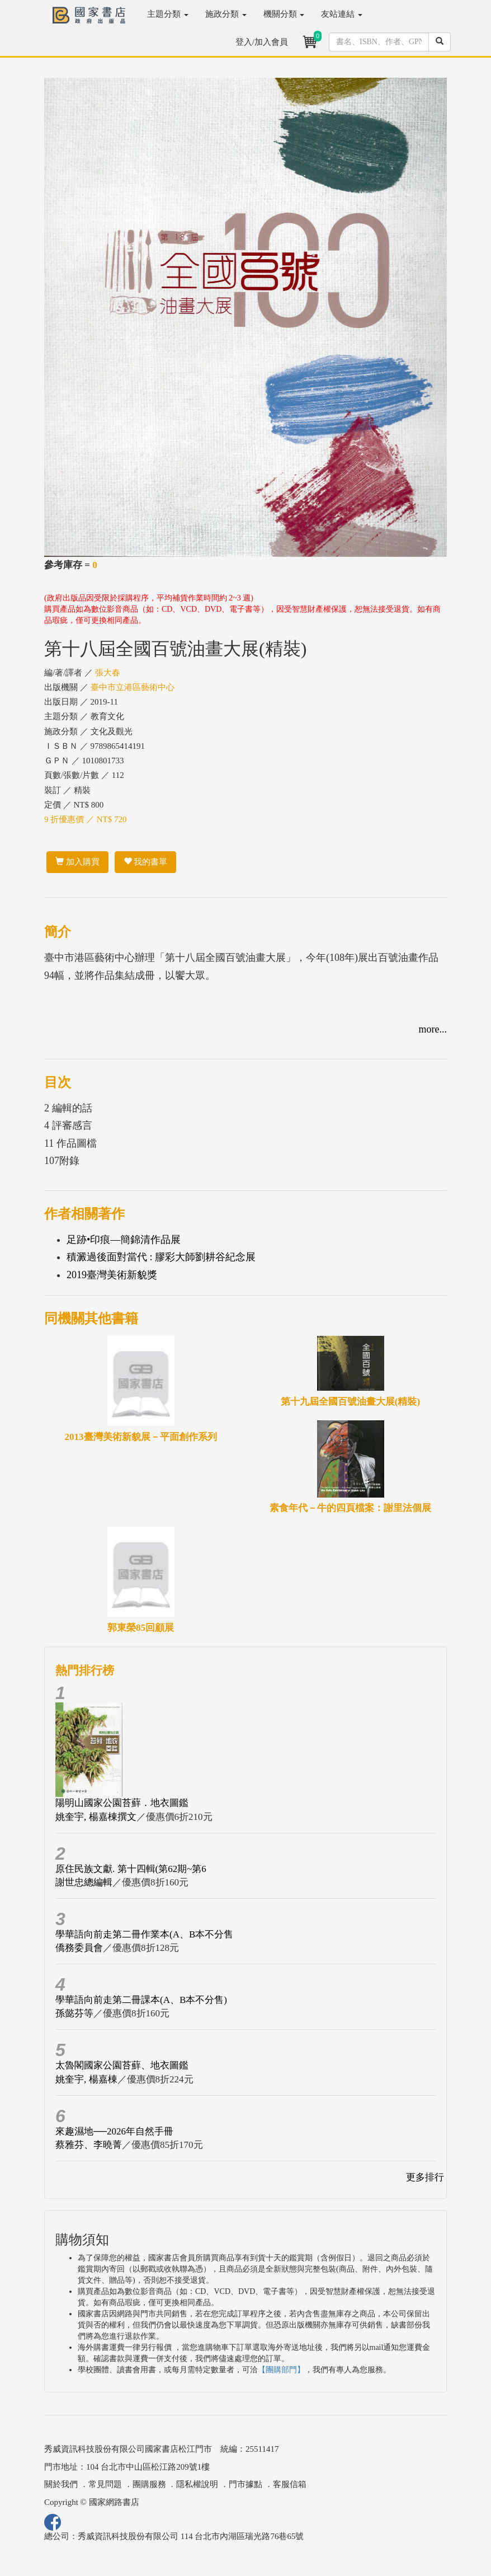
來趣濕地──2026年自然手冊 (114, 2131)
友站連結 (341, 14)
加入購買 (77, 861)
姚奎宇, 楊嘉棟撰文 (95, 1817)
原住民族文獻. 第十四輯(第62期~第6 (130, 1869)
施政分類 (226, 14)
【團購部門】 (281, 2370)
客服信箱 (289, 2484)
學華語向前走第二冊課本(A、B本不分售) (141, 2000)
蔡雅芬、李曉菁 (88, 2144)
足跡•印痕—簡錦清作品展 (124, 1239)
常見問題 (105, 2484)
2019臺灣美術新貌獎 (112, 1274)
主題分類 (167, 14)
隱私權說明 (197, 2484)
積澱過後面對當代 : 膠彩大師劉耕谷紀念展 (161, 1257)
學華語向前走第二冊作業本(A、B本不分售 (144, 1934)
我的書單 (146, 861)
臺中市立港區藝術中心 (132, 687)
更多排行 (425, 2177)
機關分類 (284, 14)
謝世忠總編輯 (83, 1882)
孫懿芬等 (74, 2013)
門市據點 (245, 2484)
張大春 (107, 672)
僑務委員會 (79, 1947)
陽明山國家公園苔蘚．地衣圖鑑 (121, 1803)
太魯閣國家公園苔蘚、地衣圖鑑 (121, 2065)
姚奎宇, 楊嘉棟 (86, 2079)
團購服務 (149, 2484)
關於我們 (61, 2484)
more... (433, 1029)
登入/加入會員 (261, 41)
